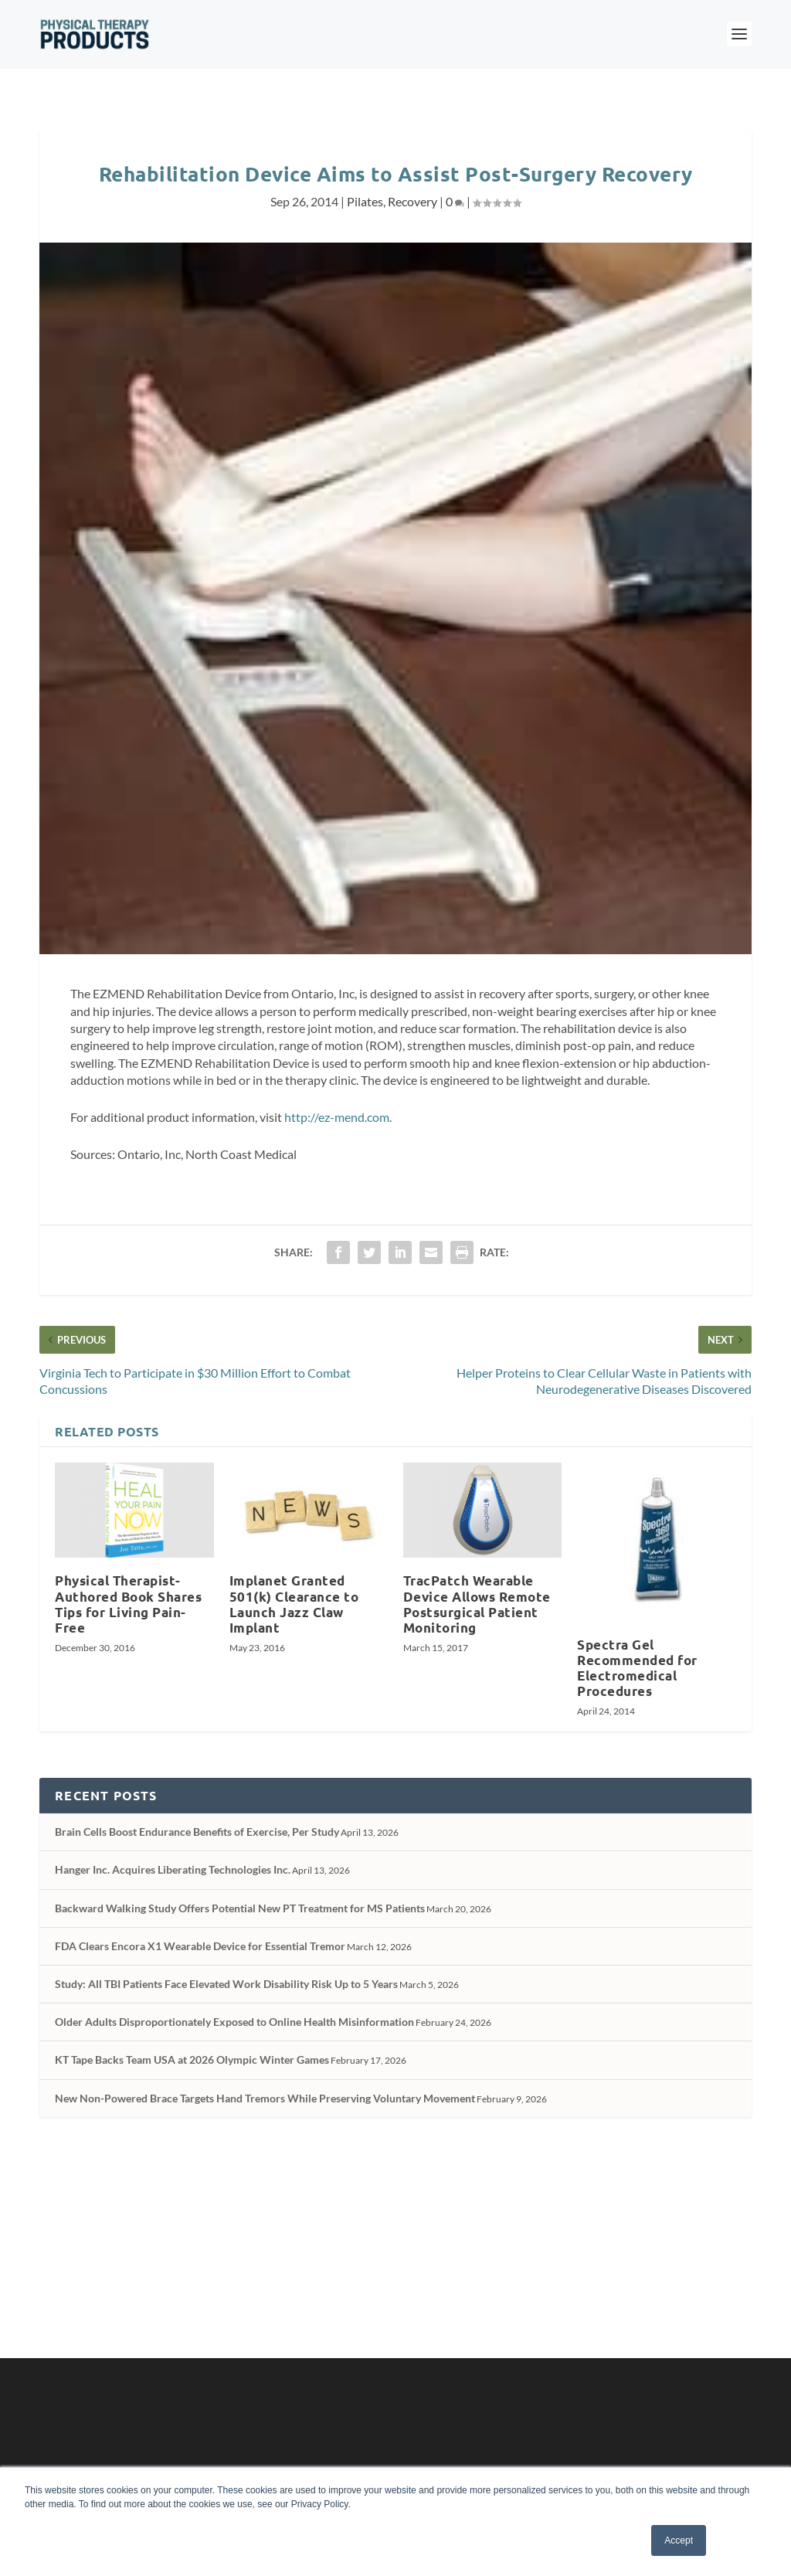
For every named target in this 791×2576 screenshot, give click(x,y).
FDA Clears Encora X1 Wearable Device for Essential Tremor (200, 1945)
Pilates (365, 201)
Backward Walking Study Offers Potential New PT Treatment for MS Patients (240, 1908)
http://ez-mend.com (336, 1117)
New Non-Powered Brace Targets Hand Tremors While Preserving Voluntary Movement (265, 2098)
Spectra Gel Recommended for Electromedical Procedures (637, 1667)
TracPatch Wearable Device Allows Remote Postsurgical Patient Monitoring (477, 1603)
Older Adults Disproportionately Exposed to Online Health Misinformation (234, 2021)
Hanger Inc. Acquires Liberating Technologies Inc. (172, 1869)
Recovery (412, 201)
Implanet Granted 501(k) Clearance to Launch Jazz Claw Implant (294, 1603)
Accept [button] (678, 2540)
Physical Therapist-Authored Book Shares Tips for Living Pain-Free (128, 1603)
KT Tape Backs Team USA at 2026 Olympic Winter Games (192, 2059)
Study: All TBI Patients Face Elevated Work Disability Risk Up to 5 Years (226, 1983)
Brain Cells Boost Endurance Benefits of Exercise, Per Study (197, 1831)
